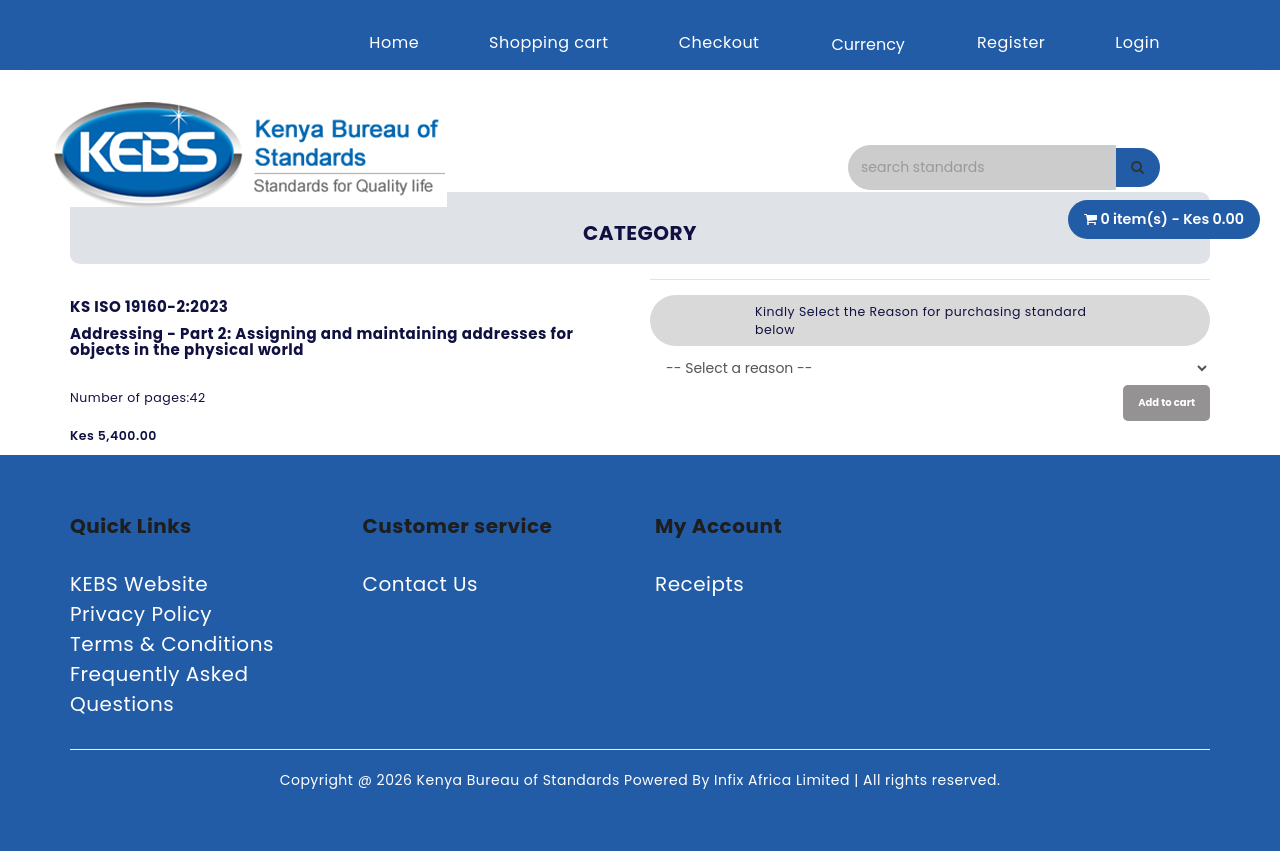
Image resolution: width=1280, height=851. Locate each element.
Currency (867, 44)
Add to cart (1166, 402)
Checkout (719, 42)
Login (1137, 42)
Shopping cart (549, 42)
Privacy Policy (141, 614)
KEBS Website (139, 584)
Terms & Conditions (172, 644)
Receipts (699, 584)
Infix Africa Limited (784, 780)
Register (1011, 42)
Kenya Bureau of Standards (520, 780)
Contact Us (421, 584)
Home (394, 42)
